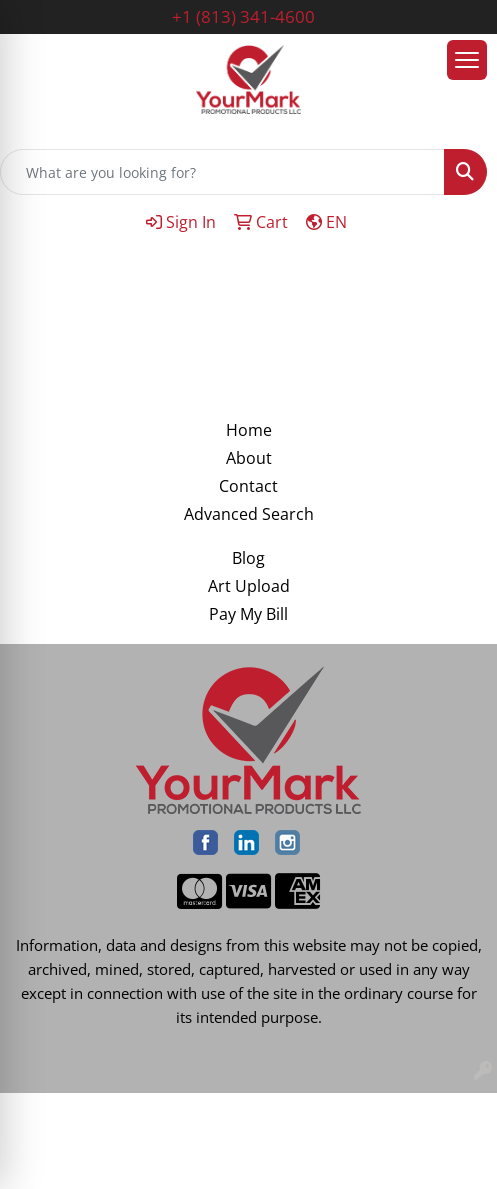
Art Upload (249, 586)
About (249, 458)
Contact (248, 486)
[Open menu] (467, 60)
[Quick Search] (222, 172)
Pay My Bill (248, 614)
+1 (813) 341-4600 (243, 16)
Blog (248, 558)
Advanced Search (249, 514)
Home (249, 430)
